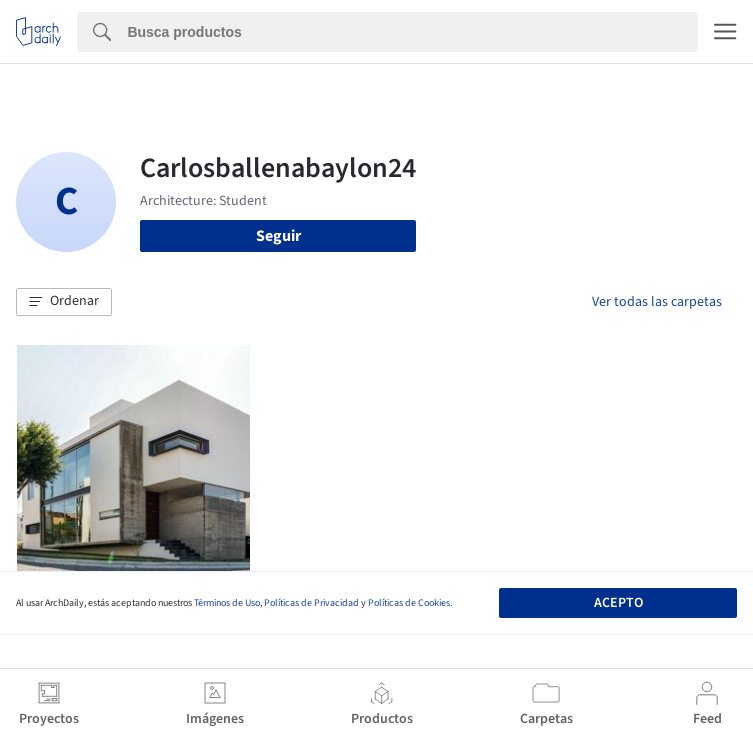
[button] (64, 302)
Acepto (618, 603)
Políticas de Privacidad (311, 603)
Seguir (278, 236)
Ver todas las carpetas (657, 302)
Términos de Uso (227, 603)
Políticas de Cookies (409, 603)
